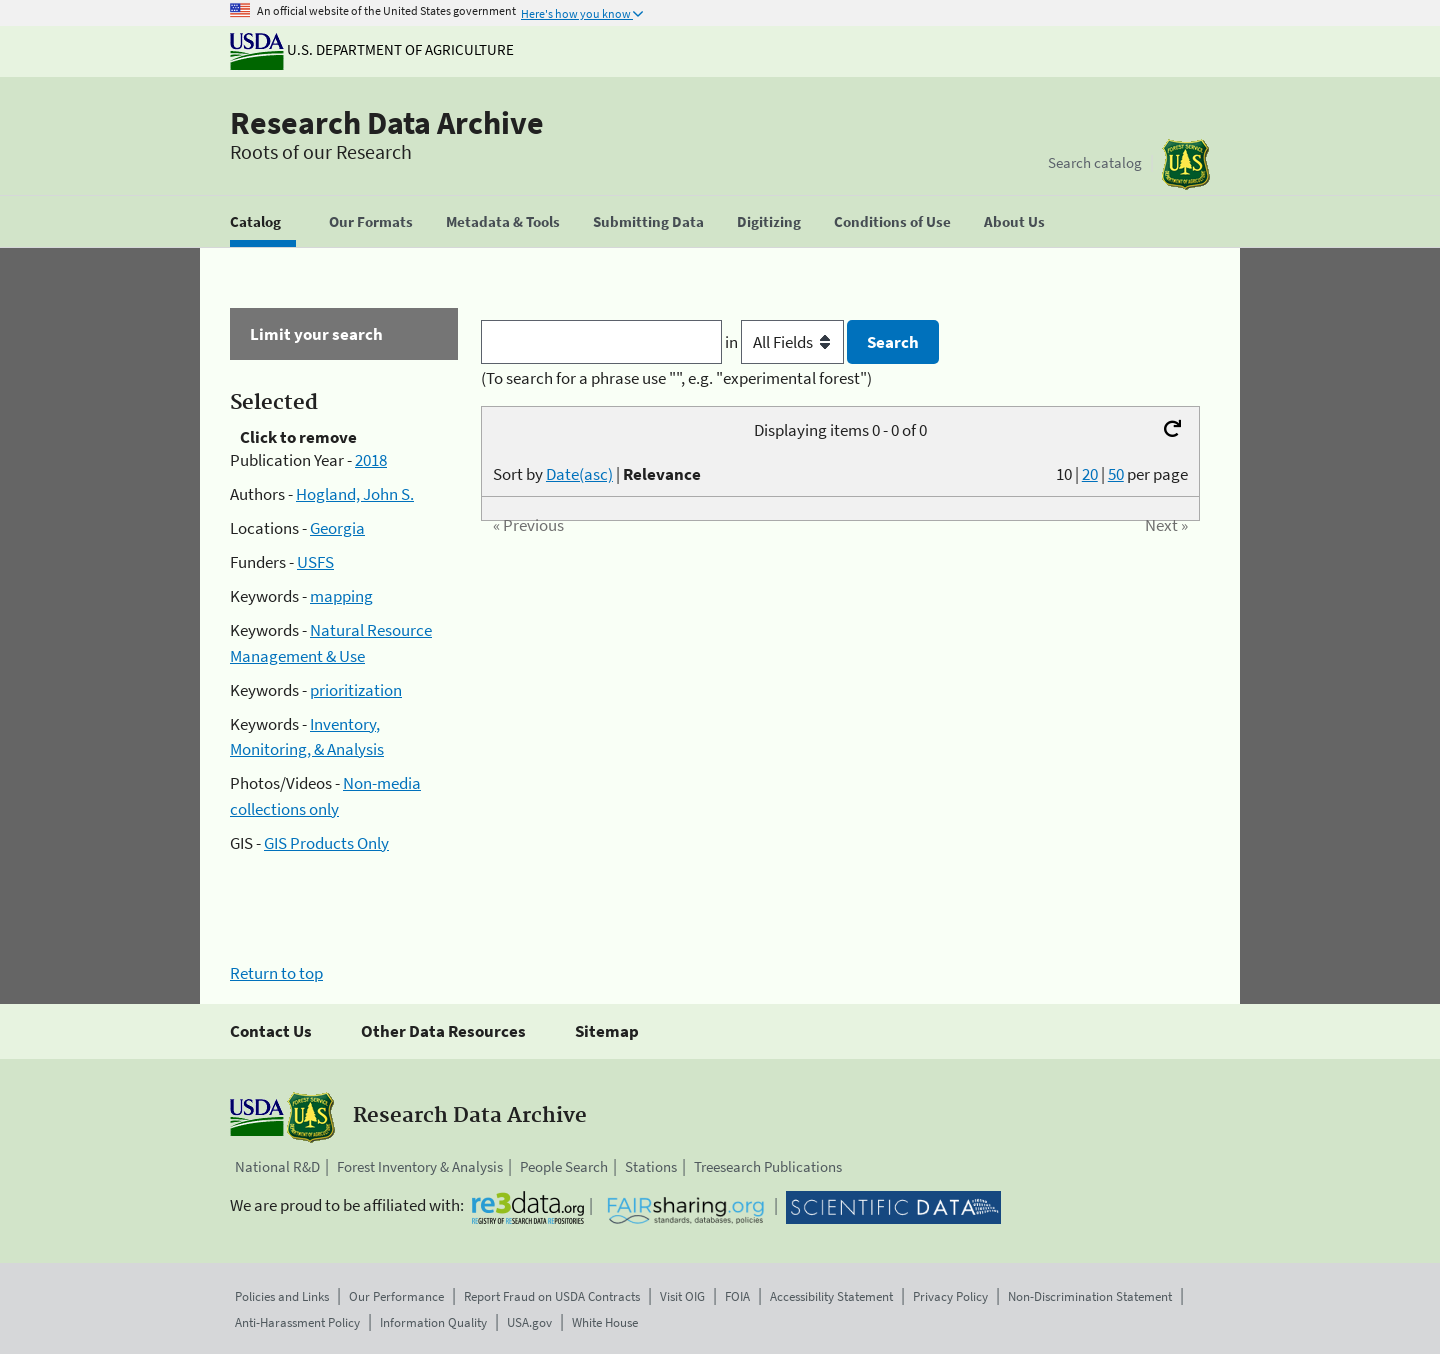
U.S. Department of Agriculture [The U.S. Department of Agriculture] (372, 49)
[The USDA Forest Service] (1186, 164)
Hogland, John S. (355, 494)
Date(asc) (579, 474)
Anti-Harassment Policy (297, 1322)
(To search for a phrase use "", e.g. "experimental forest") (676, 378)
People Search (564, 1166)
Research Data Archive (387, 123)
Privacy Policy (950, 1296)
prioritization (356, 690)
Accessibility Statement (831, 1296)
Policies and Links (282, 1296)
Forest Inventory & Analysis (420, 1166)
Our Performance (396, 1296)
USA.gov (529, 1322)
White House (605, 1322)
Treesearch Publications (768, 1166)
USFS (315, 562)
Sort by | (597, 474)
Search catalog (1095, 162)
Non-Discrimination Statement (1090, 1296)
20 (1090, 474)
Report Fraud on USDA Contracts (552, 1296)
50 (1116, 474)
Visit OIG (682, 1296)
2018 (371, 460)
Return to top (276, 973)
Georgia (337, 528)
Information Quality (433, 1322)
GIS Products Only (326, 843)
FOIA (737, 1296)
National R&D (277, 1166)
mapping (341, 596)
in (786, 342)
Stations (651, 1166)
